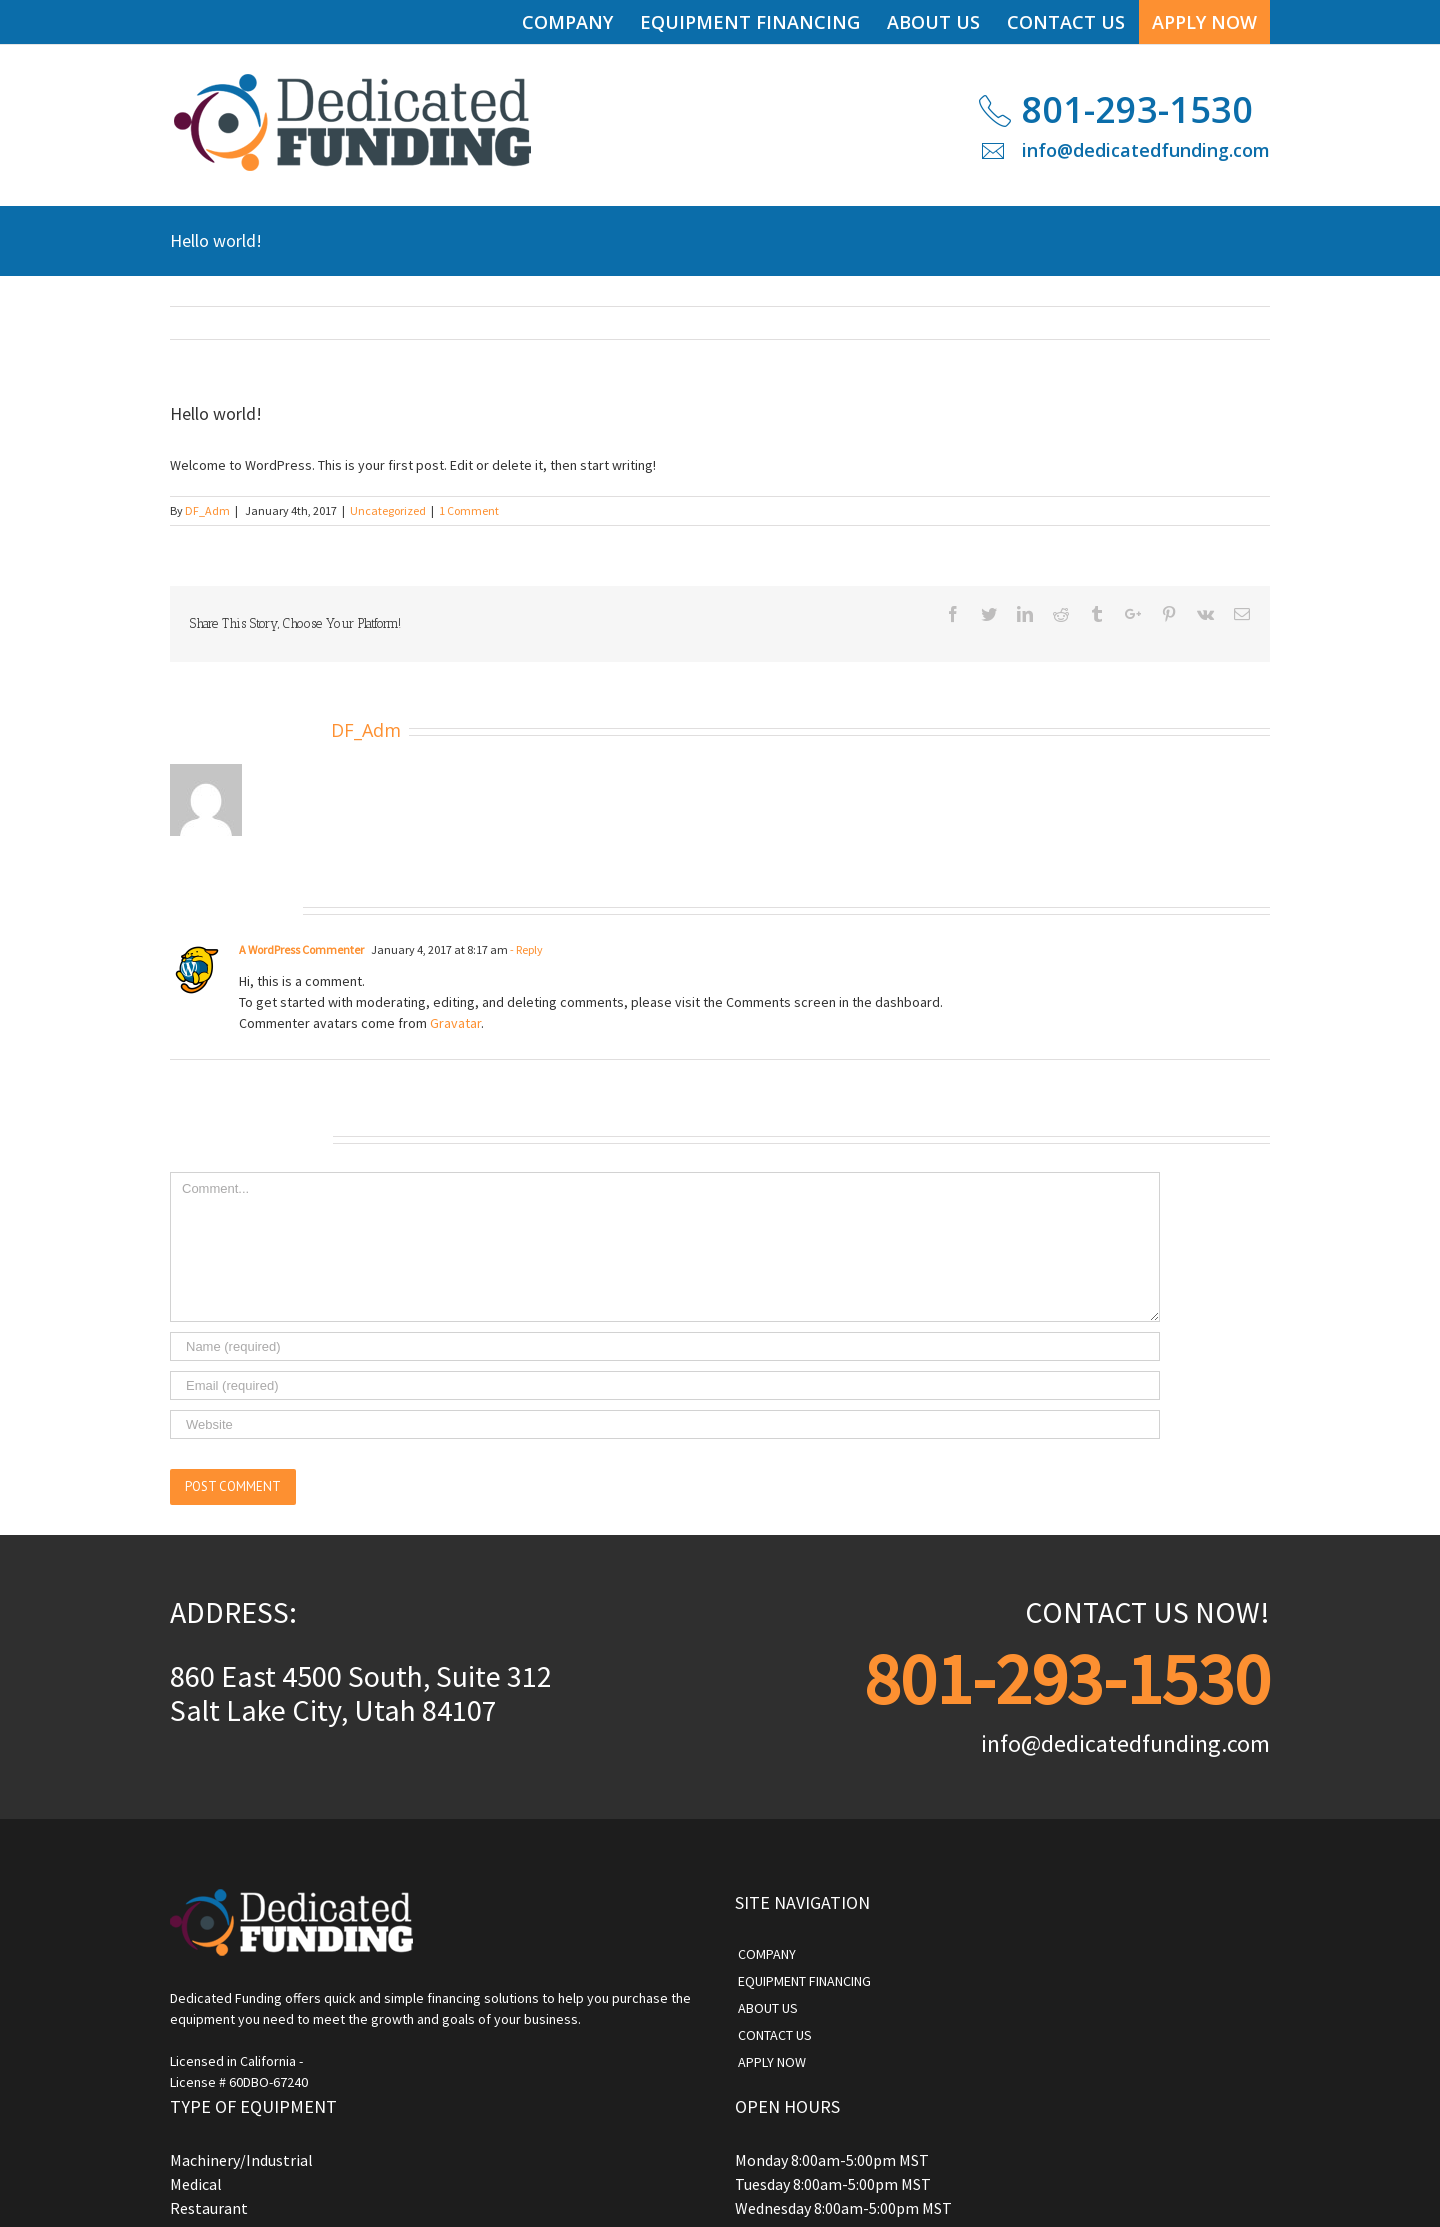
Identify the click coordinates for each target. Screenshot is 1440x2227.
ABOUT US (768, 2008)
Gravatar (455, 1023)
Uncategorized (388, 510)
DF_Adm (207, 510)
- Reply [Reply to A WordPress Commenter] (525, 949)
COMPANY (767, 1954)
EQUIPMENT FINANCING (804, 1981)
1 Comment (469, 510)
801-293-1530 (1137, 109)
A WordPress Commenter (301, 949)
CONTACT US (775, 2035)
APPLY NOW (772, 2062)
